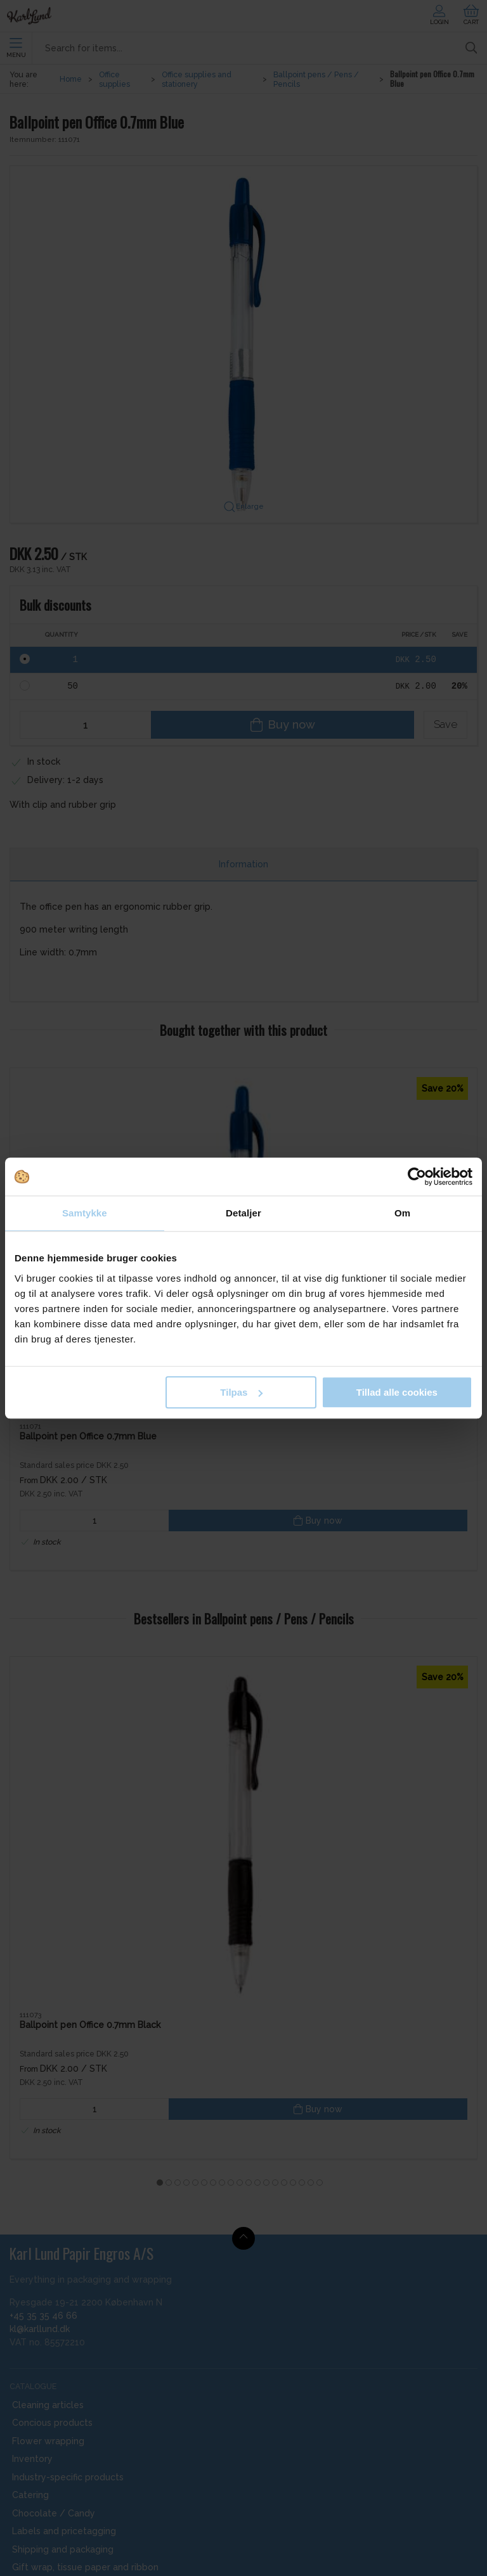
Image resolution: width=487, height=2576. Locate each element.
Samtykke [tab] (84, 1213)
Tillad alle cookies (397, 1392)
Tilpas (241, 1392)
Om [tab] (402, 1213)
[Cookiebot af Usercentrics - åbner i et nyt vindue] (416, 1176)
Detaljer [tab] (243, 1213)
